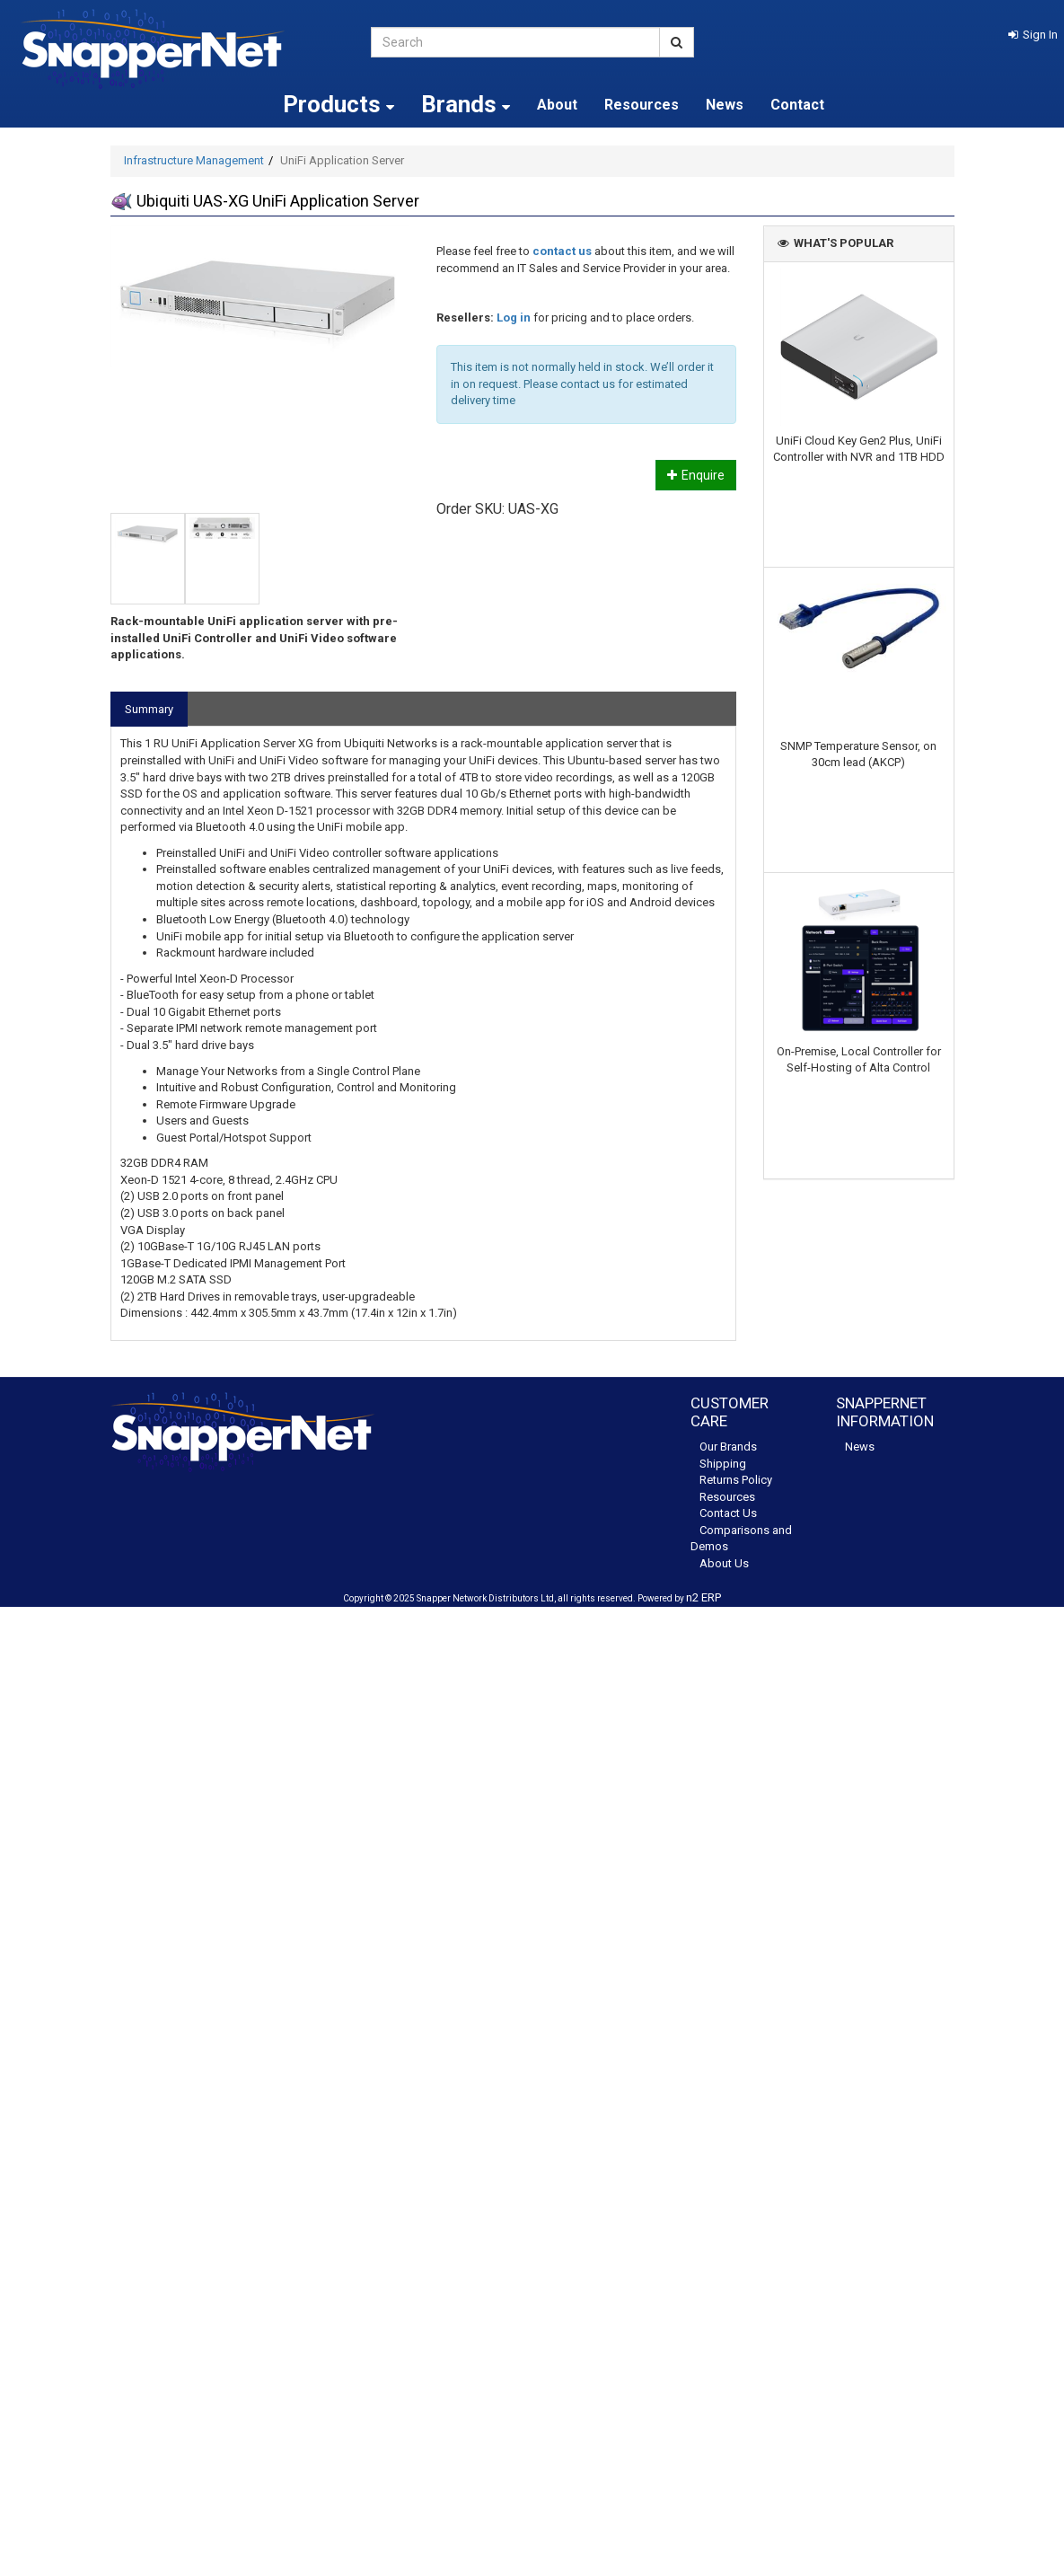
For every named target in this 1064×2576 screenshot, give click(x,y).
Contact (797, 104)
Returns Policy (735, 1479)
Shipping (722, 1463)
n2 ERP (703, 1597)
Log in (514, 317)
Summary (149, 709)
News (724, 104)
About (557, 104)
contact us (562, 251)
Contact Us (728, 1513)
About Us (724, 1563)
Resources (641, 104)
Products (338, 104)
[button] (1033, 34)
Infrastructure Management (194, 160)
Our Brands (728, 1446)
